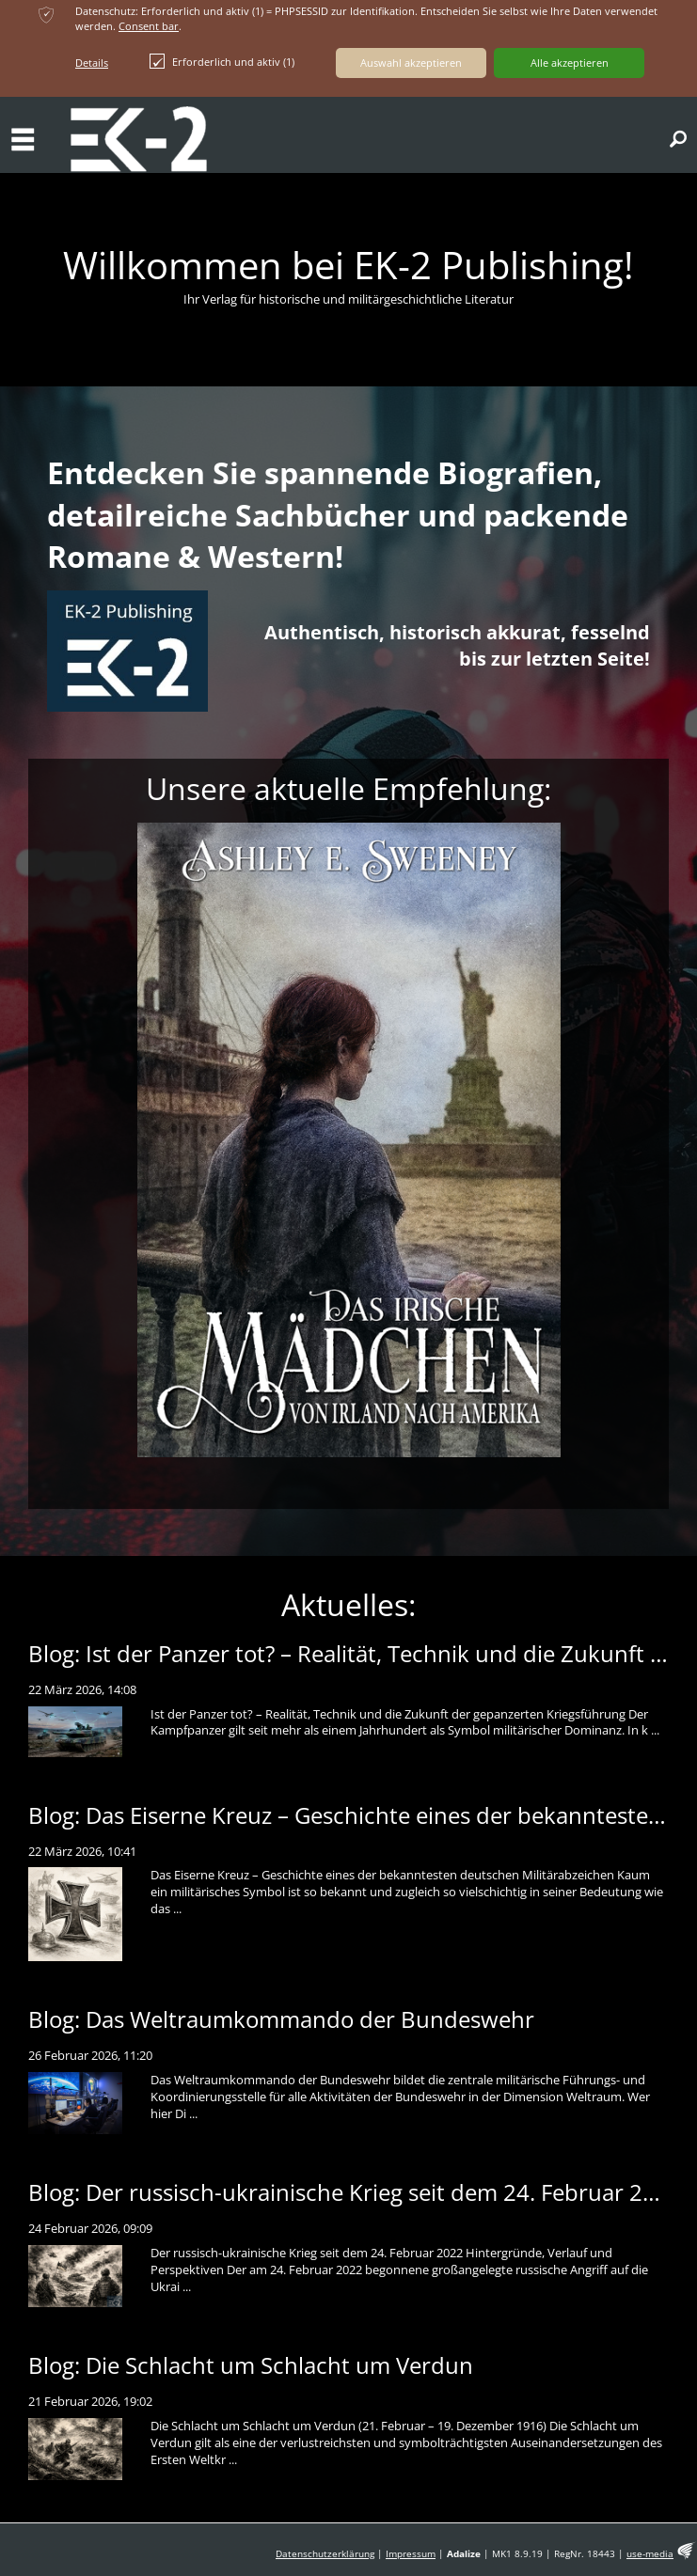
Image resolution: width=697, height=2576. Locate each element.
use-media (649, 2554)
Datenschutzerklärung (325, 2554)
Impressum (411, 2554)
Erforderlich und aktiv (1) (222, 61)
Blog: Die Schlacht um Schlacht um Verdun (250, 2364)
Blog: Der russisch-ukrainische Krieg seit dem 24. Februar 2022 (355, 2191)
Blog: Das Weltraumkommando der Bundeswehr (281, 2018)
